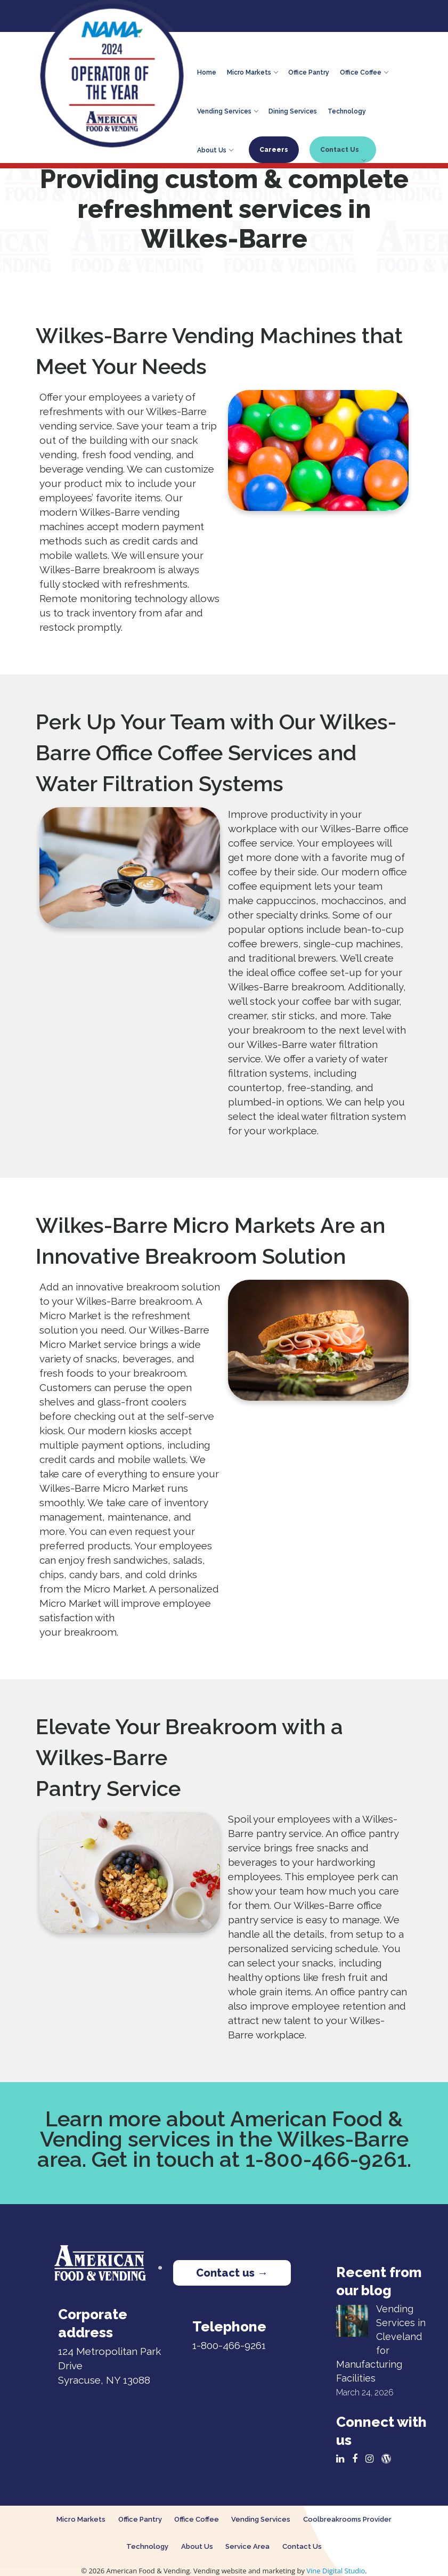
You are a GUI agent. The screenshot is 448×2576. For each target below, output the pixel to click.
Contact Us (342, 153)
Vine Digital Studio (335, 2570)
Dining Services (292, 110)
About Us (215, 149)
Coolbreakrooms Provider (347, 2519)
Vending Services (227, 110)
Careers (273, 149)
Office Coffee (364, 71)
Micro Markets (252, 71)
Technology (347, 110)
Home (206, 71)
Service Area (247, 2546)
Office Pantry (308, 71)
